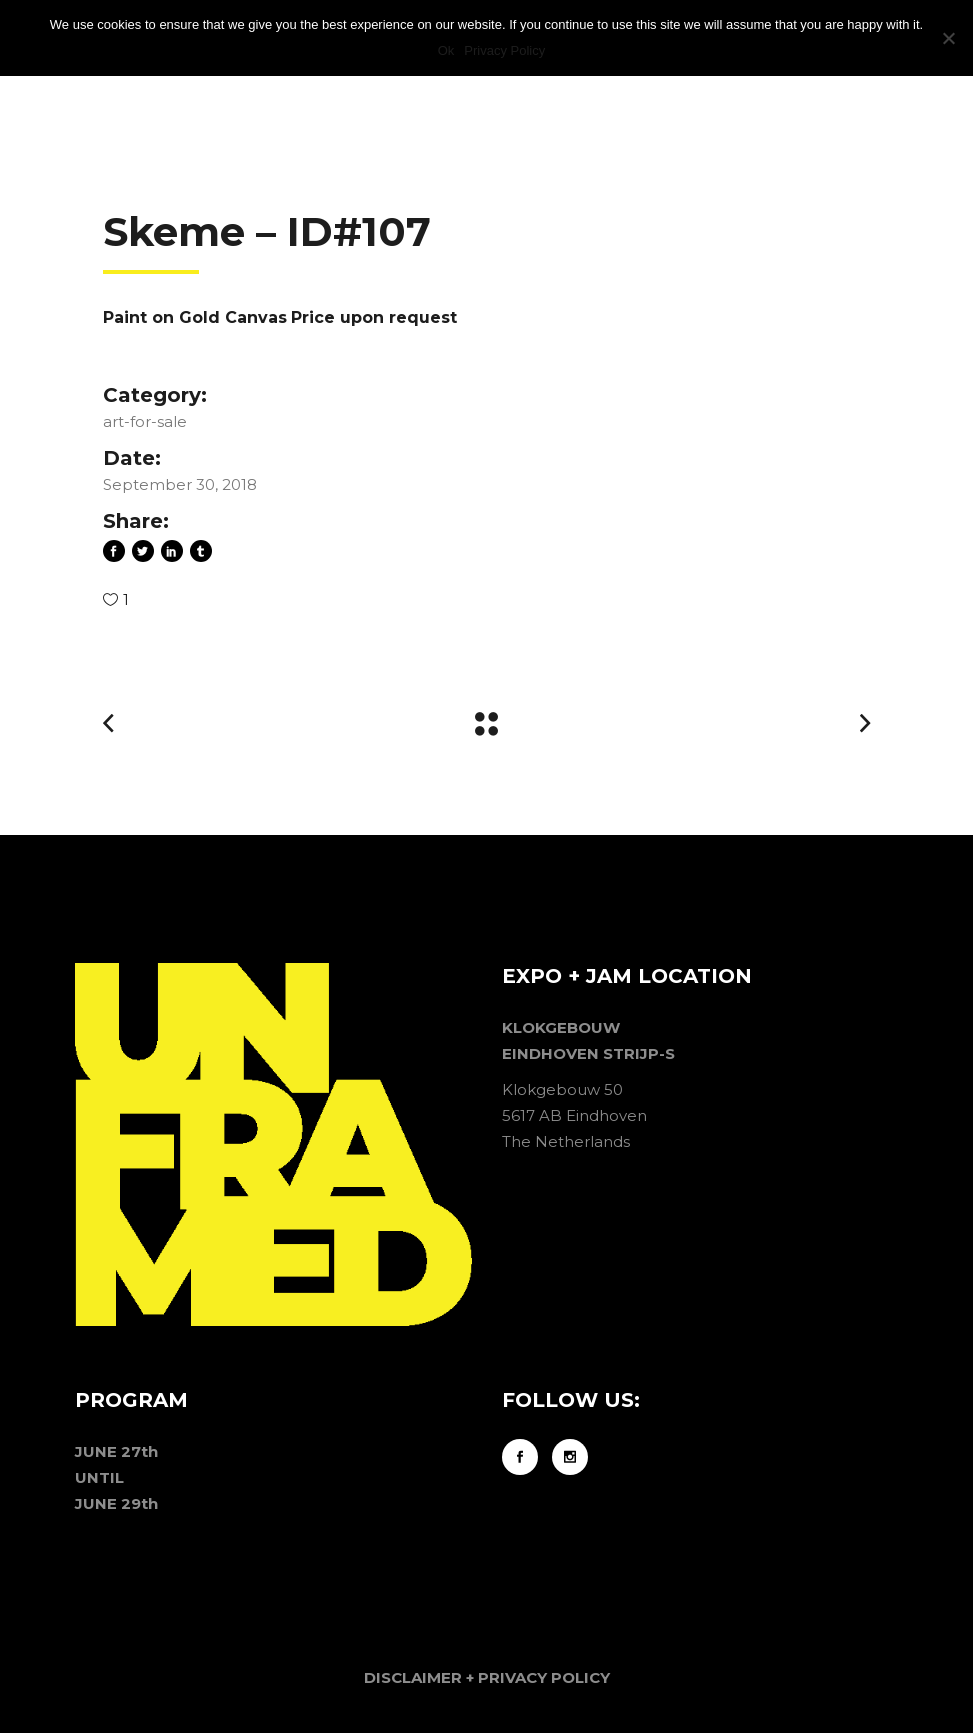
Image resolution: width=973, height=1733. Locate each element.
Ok (446, 50)
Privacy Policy (504, 50)
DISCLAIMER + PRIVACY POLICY (487, 1677)
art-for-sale (145, 421)
